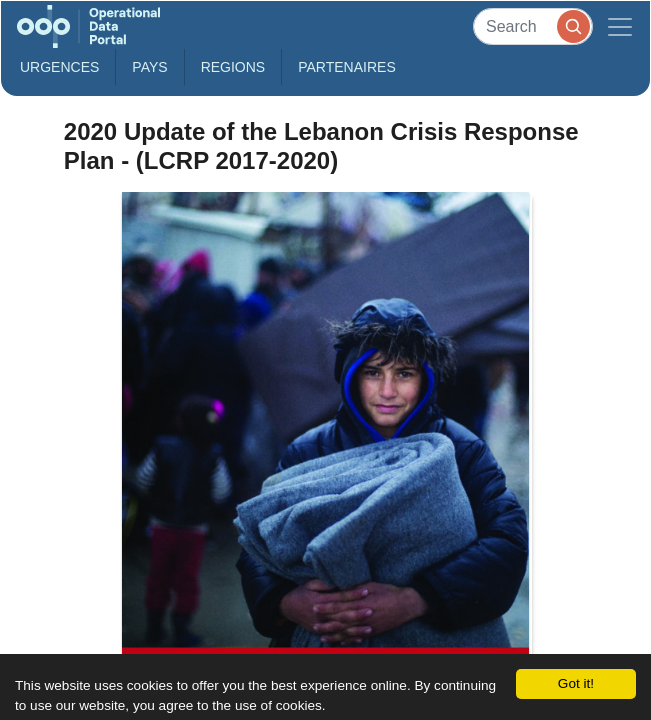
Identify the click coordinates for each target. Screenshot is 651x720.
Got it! (576, 683)
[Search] (533, 26)
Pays (149, 67)
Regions (233, 67)
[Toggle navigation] (620, 26)
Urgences (59, 67)
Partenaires (347, 67)
